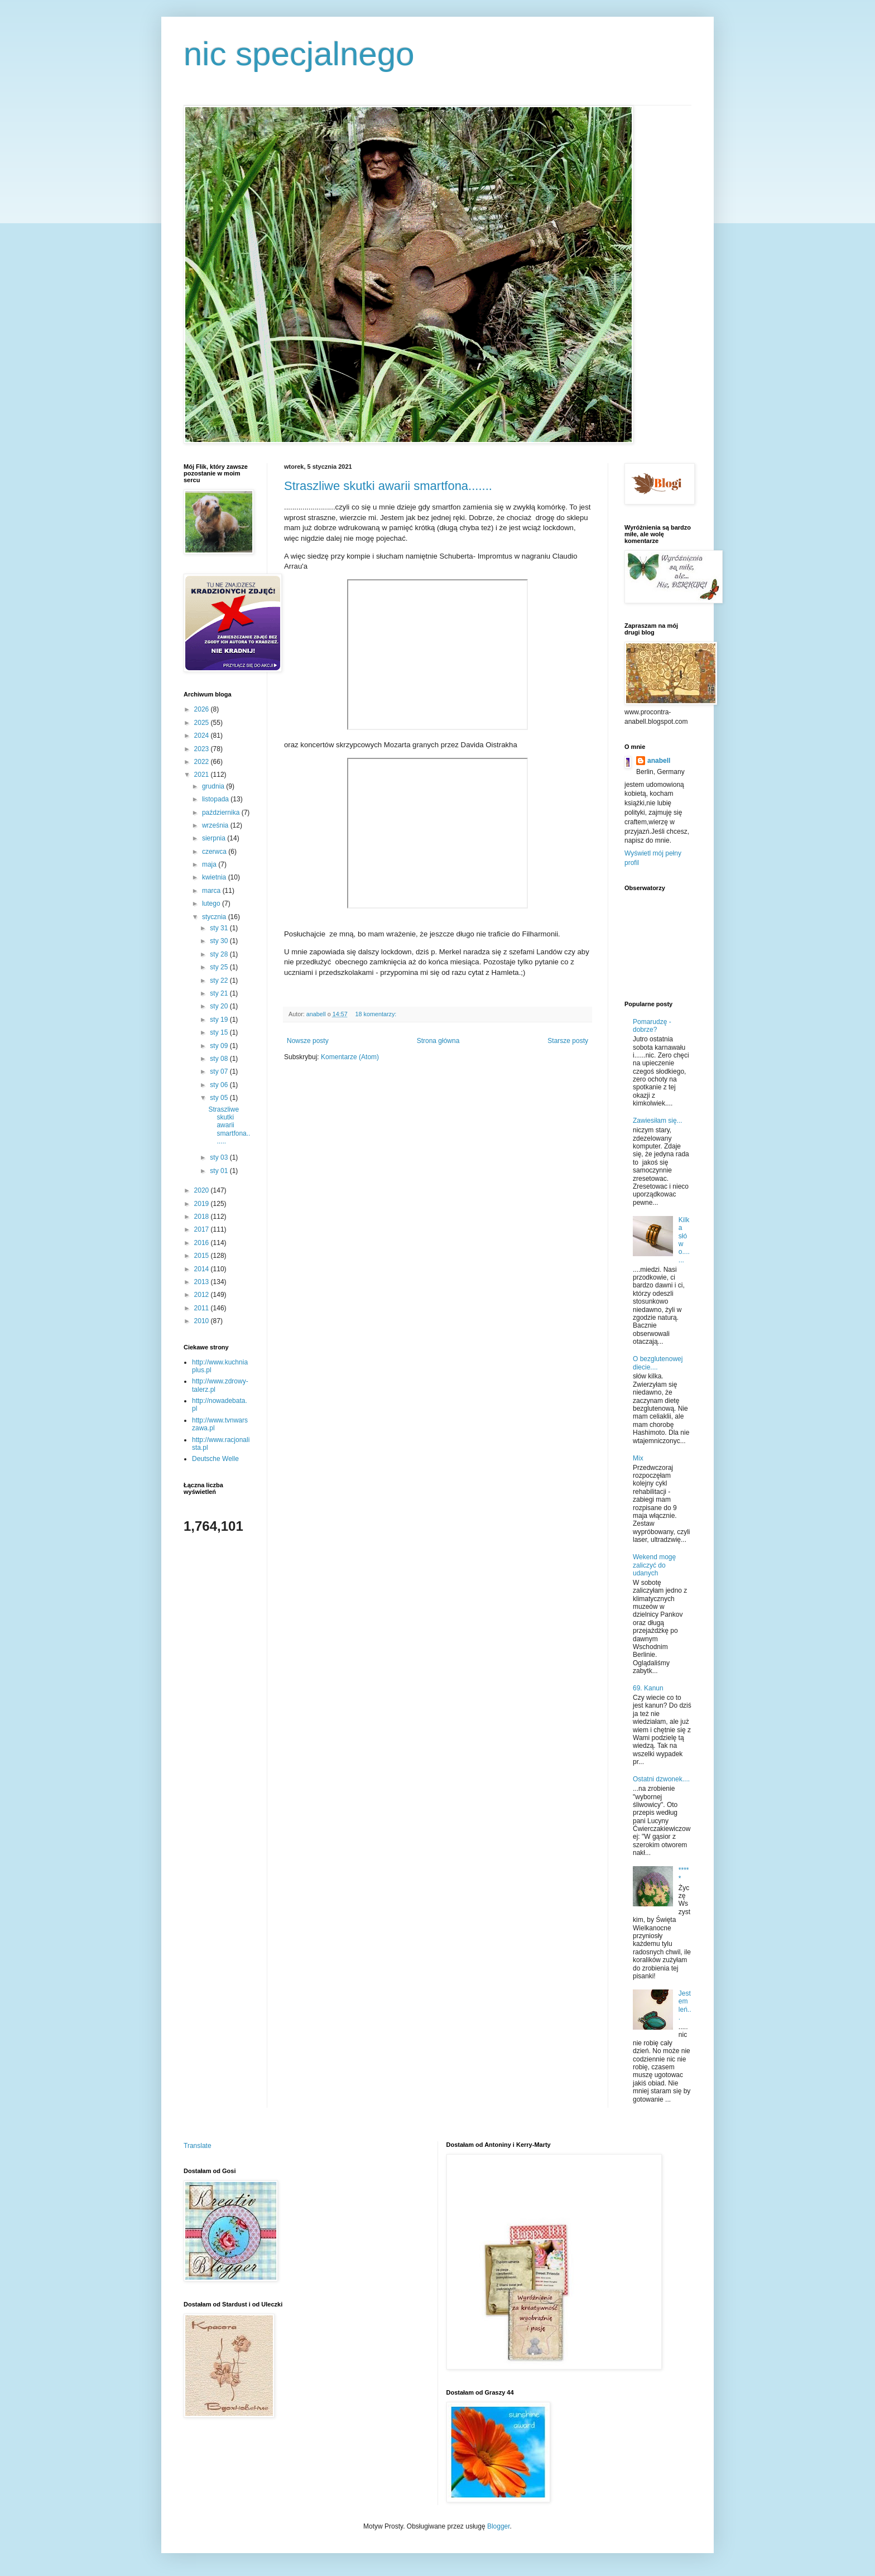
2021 (202, 774)
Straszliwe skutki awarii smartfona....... (388, 486)
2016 (202, 1243)
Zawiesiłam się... (657, 1120)
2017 (202, 1229)
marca (212, 891)
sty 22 (219, 980)
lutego (212, 903)
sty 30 (219, 941)
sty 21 (219, 993)
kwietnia (215, 877)
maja (210, 864)
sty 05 (219, 1098)
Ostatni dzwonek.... (661, 1779)
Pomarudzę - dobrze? (652, 1026)
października (222, 812)
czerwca (215, 852)
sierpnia (214, 838)
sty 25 (219, 967)
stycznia (215, 917)
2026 (202, 709)
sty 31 (219, 928)
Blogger (498, 2526)
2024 (202, 735)
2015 (202, 1256)
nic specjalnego (299, 54)
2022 (202, 762)
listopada (216, 799)
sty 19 (219, 1019)
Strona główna (438, 1041)
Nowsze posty (308, 1041)
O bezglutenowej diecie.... (657, 1363)
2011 (202, 1308)
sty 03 (219, 1157)
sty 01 (219, 1171)
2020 (202, 1190)
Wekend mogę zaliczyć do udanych (654, 1565)
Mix (638, 1458)
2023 (202, 749)
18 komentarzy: (376, 1014)
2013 (202, 1282)
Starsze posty (567, 1041)
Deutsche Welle (215, 1459)
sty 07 (219, 1071)
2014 (202, 1269)
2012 (202, 1295)
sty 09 (219, 1046)
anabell (658, 761)
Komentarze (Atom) (350, 1057)
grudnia (214, 786)
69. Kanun (648, 1688)
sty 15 (219, 1032)
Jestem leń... (685, 2005)
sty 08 (219, 1059)
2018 (202, 1216)
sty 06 (219, 1085)
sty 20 (219, 1006)
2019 (202, 1204)
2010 (202, 1321)
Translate (197, 2146)
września (216, 825)
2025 (202, 723)
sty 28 (219, 954)
